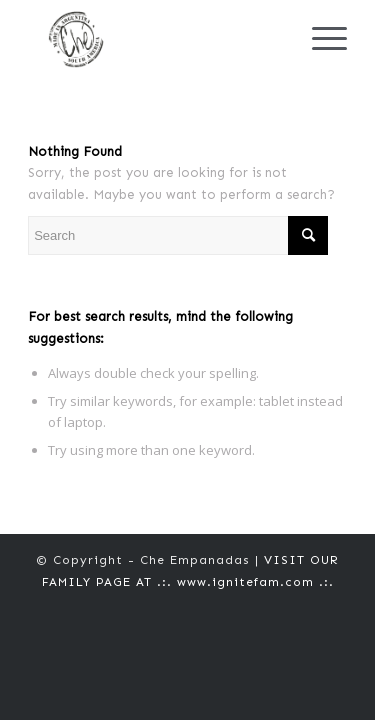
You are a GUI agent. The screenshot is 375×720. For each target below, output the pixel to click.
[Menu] (319, 40)
